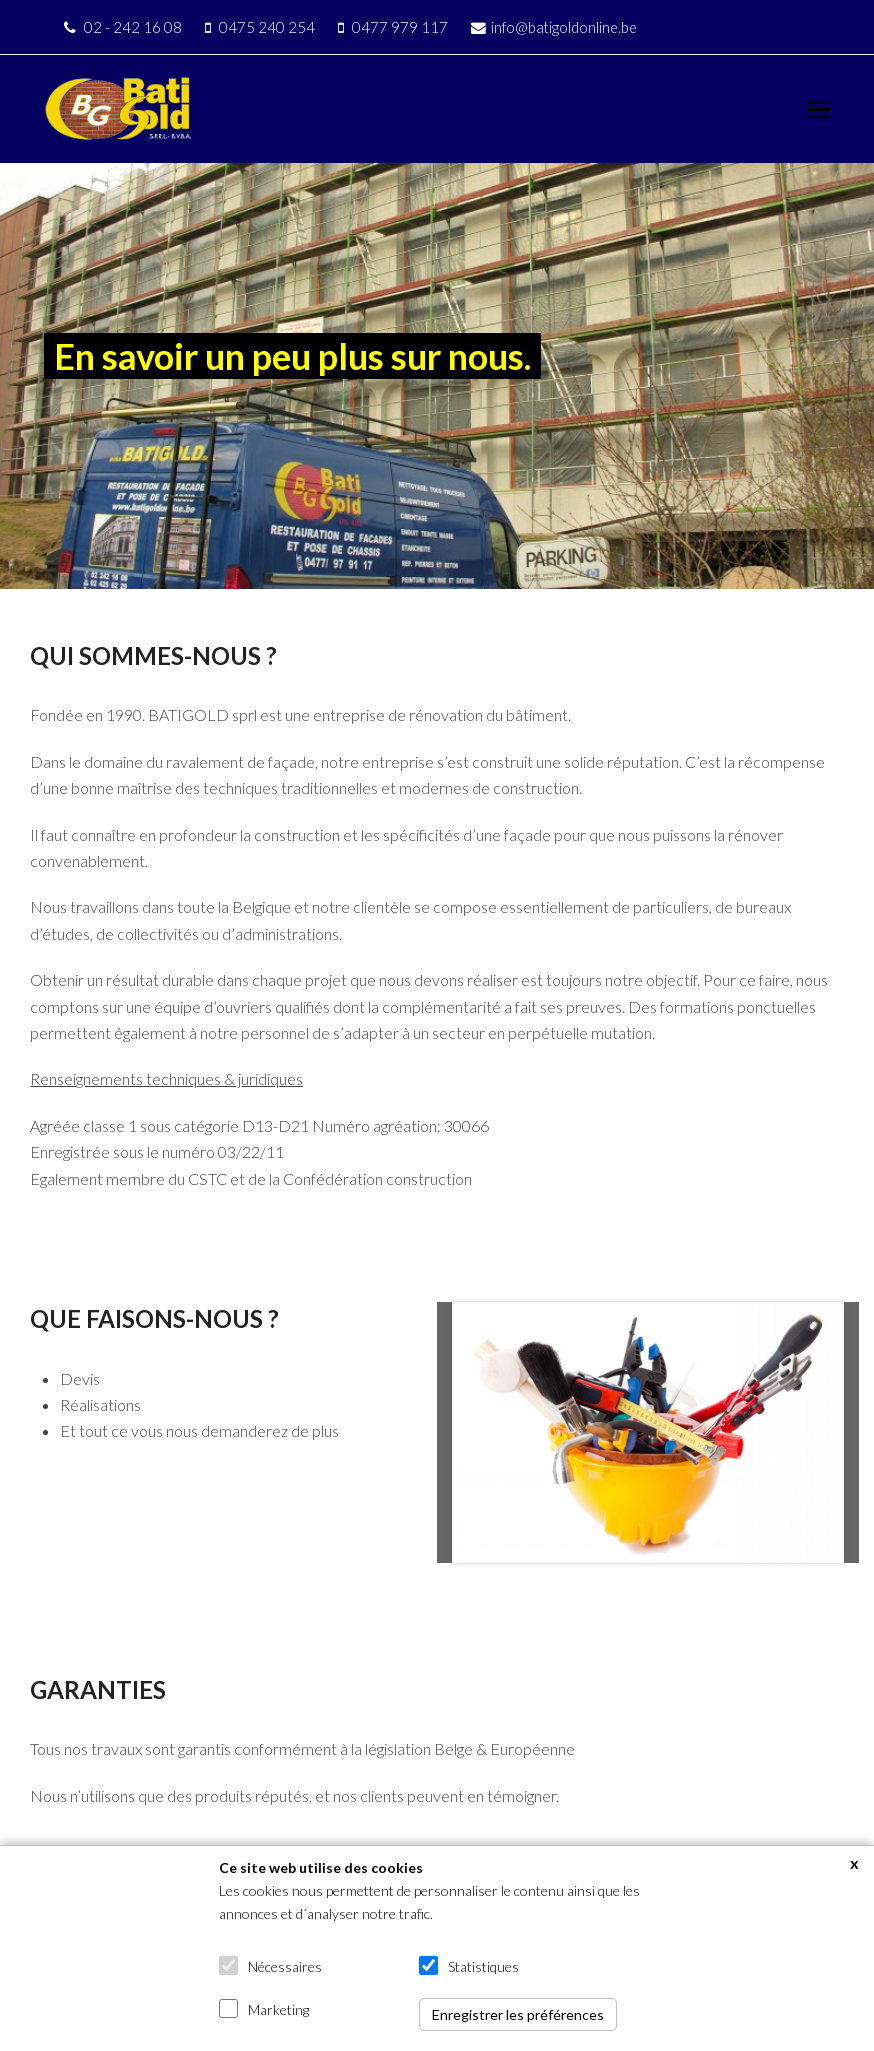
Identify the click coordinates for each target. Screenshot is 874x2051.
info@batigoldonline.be (564, 27)
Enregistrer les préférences (518, 2014)
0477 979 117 (400, 27)
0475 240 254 (267, 27)
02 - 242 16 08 (133, 27)
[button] (819, 109)
